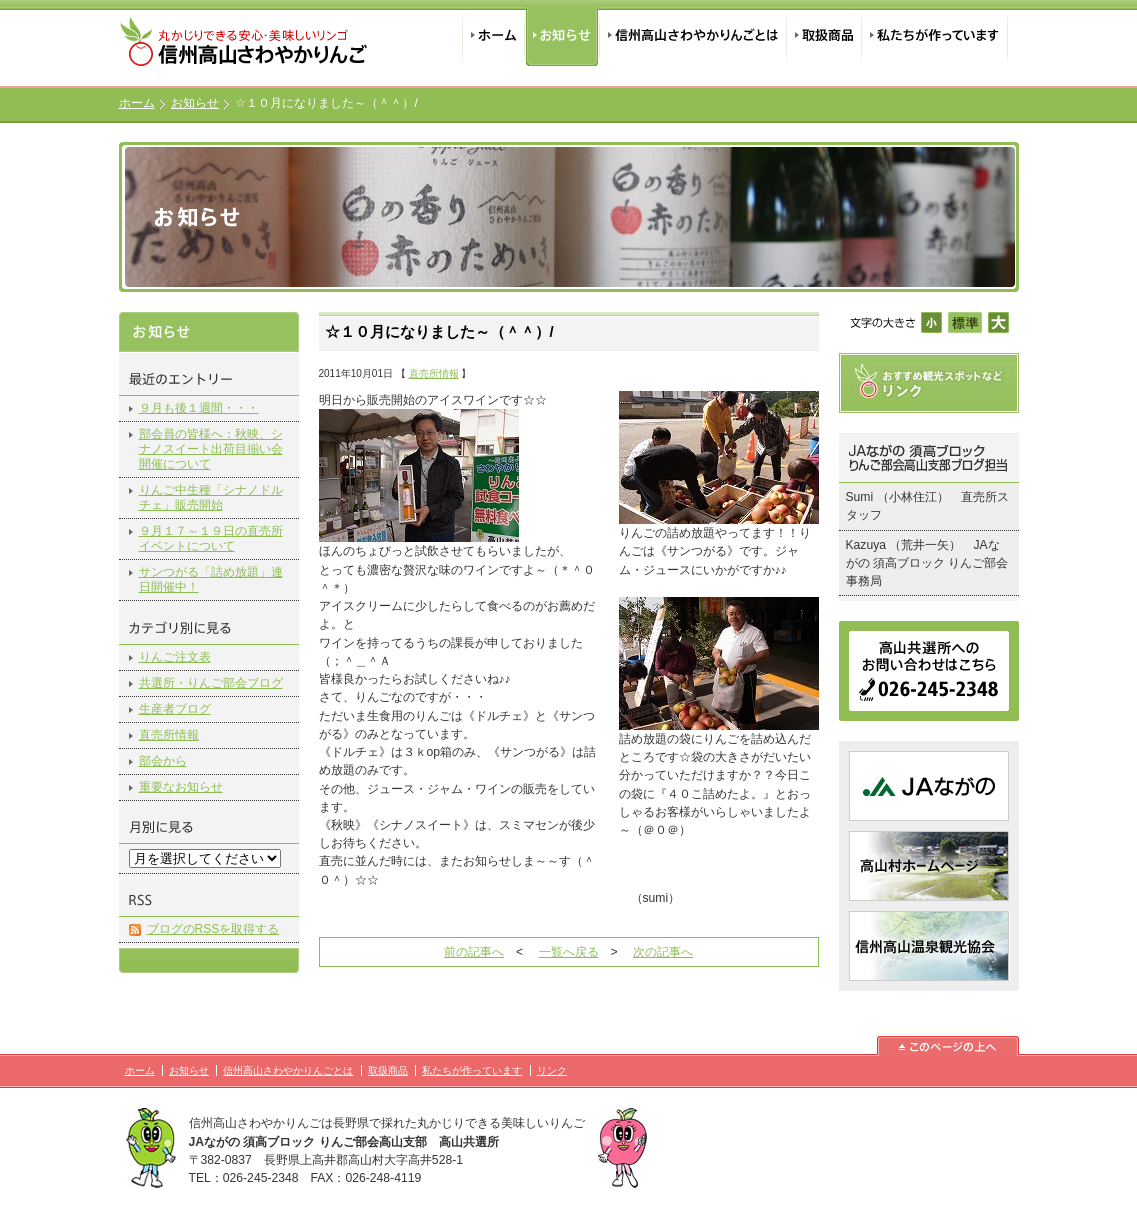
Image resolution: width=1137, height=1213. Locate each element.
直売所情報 (169, 735)
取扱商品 (823, 33)
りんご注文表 (175, 657)
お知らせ (562, 33)
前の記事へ (474, 952)
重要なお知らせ (181, 787)
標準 (964, 322)
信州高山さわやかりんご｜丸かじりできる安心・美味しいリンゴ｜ (247, 48)
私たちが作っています (934, 33)
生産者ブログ (175, 709)
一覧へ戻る (569, 952)
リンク (552, 1070)
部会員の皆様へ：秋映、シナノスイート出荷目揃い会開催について (211, 449)
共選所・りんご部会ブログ (211, 683)
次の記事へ (663, 952)
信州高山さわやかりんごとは (693, 33)
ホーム (493, 33)
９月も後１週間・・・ (199, 408)
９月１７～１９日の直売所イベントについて (211, 538)
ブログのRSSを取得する (213, 929)
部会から (163, 761)
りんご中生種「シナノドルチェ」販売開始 (211, 497)
